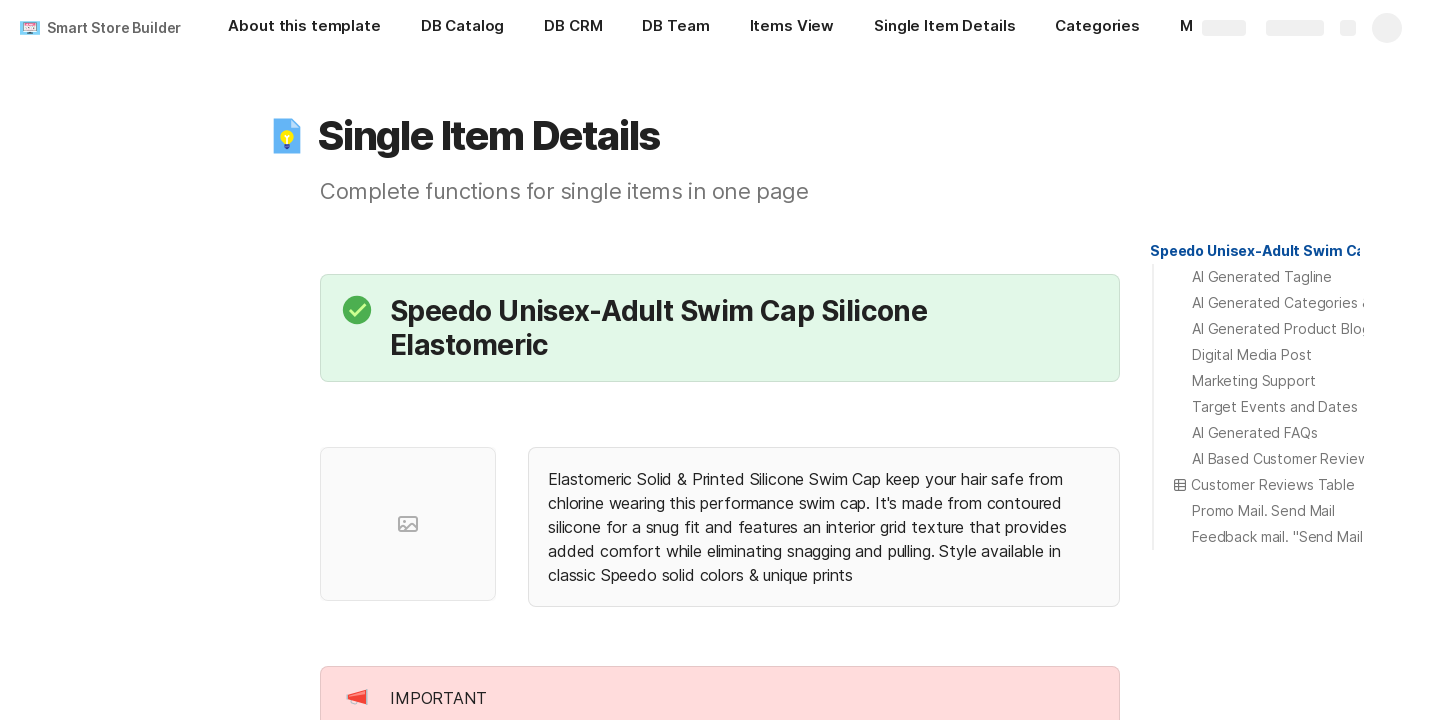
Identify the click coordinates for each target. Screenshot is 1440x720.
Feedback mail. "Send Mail (1277, 536)
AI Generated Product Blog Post (1298, 328)
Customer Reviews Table (1263, 484)
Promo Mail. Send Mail (1263, 510)
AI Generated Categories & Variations (1315, 302)
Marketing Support (1254, 380)
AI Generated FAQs (1255, 432)
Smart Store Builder (114, 27)
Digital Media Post (1251, 354)
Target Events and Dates (1275, 406)
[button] (287, 136)
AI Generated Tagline (1262, 276)
